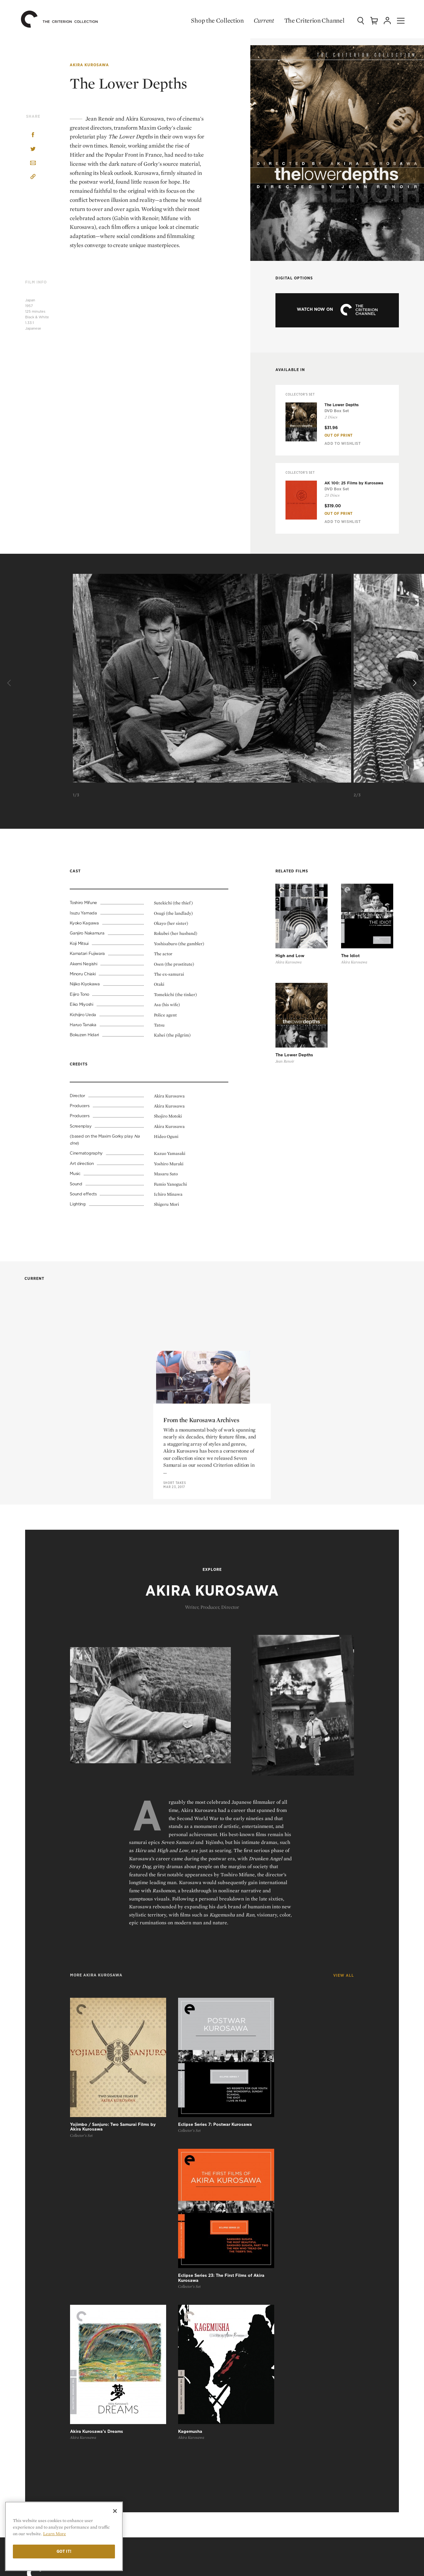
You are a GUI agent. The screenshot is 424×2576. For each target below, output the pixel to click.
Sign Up (229, 2360)
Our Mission (329, 2337)
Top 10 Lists (322, 2274)
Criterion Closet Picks (247, 2303)
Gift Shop (231, 2313)
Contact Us (326, 2348)
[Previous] (10, 684)
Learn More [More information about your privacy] (54, 2533)
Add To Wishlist (342, 444)
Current (258, 20)
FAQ (227, 2455)
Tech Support (236, 2488)
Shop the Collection (211, 20)
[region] (64, 2536)
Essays (317, 2283)
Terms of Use (330, 2384)
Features (319, 2293)
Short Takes (174, 1601)
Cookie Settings (328, 2408)
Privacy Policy (327, 2397)
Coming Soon (235, 2293)
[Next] (414, 684)
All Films (231, 2274)
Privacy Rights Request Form (343, 2418)
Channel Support (241, 2498)
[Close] (115, 2511)
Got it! (64, 2551)
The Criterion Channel (308, 20)
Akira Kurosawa (89, 64)
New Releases (236, 2283)
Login (227, 2397)
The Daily (320, 2303)
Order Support (238, 2478)
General (230, 2468)
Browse (229, 2350)
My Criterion (241, 2384)
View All (343, 1989)
